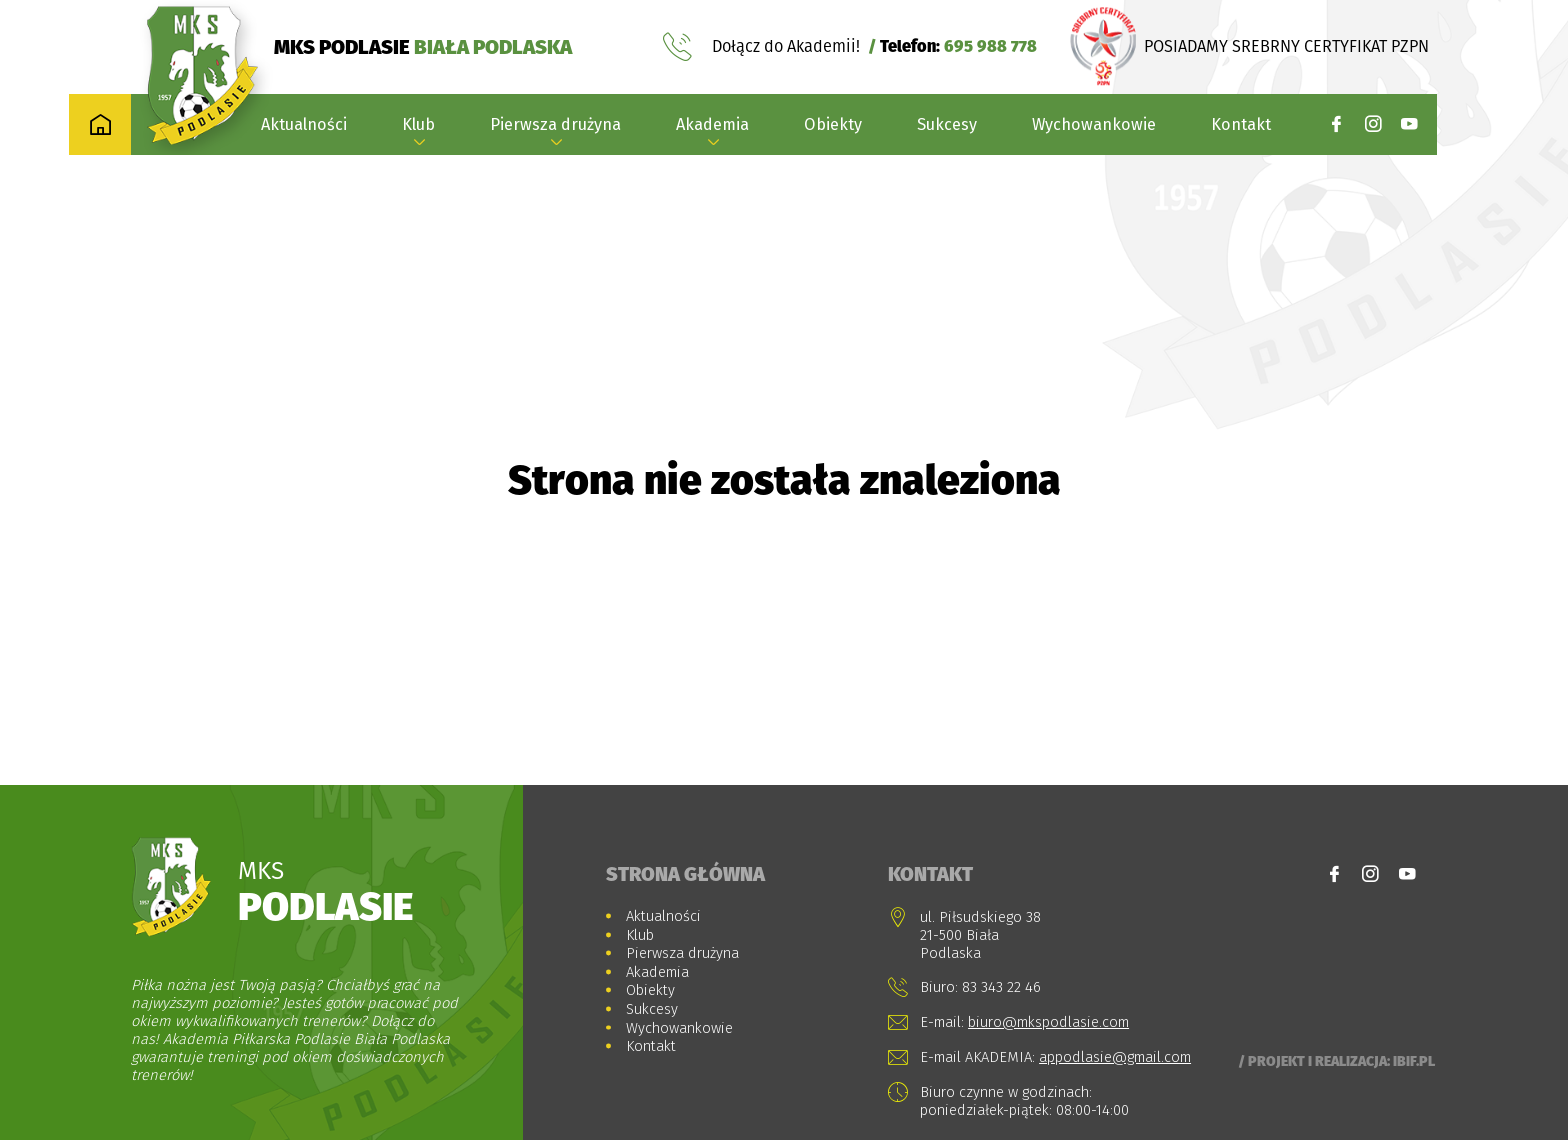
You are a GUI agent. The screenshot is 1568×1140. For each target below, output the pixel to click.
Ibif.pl (1414, 1061)
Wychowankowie (1094, 124)
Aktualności (304, 124)
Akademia (712, 124)
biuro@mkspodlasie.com (1048, 1022)
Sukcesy (947, 124)
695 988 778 (990, 46)
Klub (418, 124)
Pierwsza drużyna (555, 124)
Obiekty (833, 124)
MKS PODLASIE (423, 46)
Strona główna (685, 874)
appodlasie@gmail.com (1115, 1057)
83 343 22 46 (1001, 987)
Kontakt (1241, 124)
